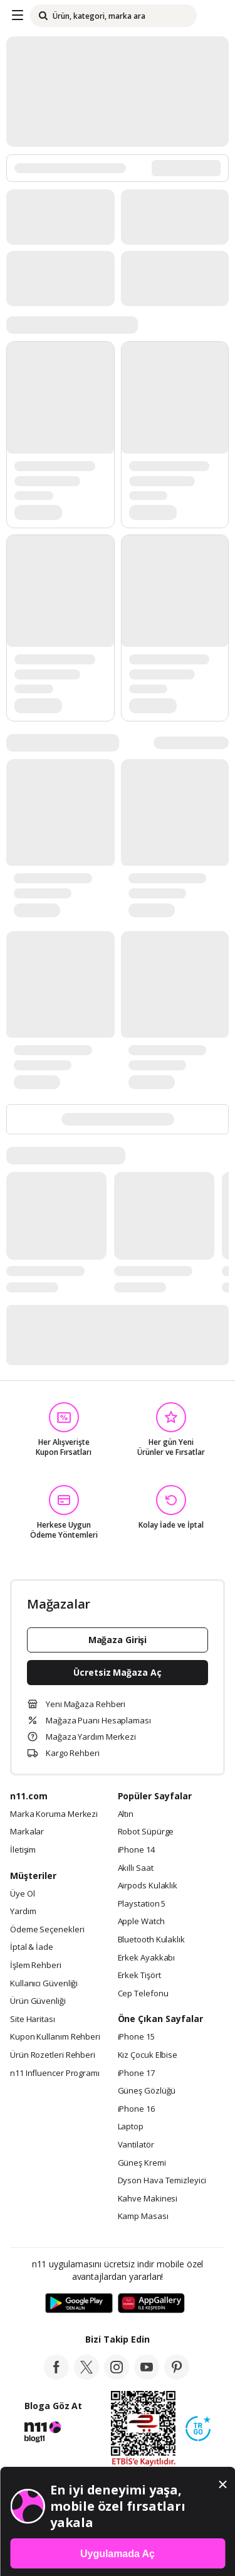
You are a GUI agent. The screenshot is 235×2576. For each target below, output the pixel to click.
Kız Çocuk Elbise (148, 2055)
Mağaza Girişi (117, 1640)
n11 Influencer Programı (55, 2073)
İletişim (23, 1850)
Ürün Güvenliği (38, 2001)
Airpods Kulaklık (148, 1886)
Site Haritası (32, 2019)
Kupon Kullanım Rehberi (55, 2037)
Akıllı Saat (136, 1868)
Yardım (23, 1912)
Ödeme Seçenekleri (47, 1930)
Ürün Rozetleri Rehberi (52, 2055)
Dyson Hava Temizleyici (162, 2181)
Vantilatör (136, 2145)
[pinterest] (176, 2376)
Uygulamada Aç (117, 2553)
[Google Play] (79, 2303)
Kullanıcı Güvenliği (44, 1984)
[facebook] (56, 2376)
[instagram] (116, 2376)
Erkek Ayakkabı (146, 1958)
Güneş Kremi (142, 2163)
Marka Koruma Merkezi (54, 1814)
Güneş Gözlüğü (147, 2091)
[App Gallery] (151, 2303)
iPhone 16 (136, 2109)
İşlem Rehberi (35, 1966)
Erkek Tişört (139, 1976)
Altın (126, 1814)
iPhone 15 (136, 2037)
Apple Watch (141, 1922)
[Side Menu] (17, 16)
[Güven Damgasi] (198, 2429)
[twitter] (86, 2376)
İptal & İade (31, 1947)
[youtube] (146, 2376)
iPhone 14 (136, 1850)
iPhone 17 (136, 2073)
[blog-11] (43, 2439)
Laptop (131, 2127)
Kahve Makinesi (148, 2199)
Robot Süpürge (146, 1832)
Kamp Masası (143, 2216)
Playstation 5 (142, 1904)
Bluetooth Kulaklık (151, 1940)
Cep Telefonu (143, 1994)
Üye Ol (22, 1894)
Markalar (27, 1832)
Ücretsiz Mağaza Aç (117, 1672)
